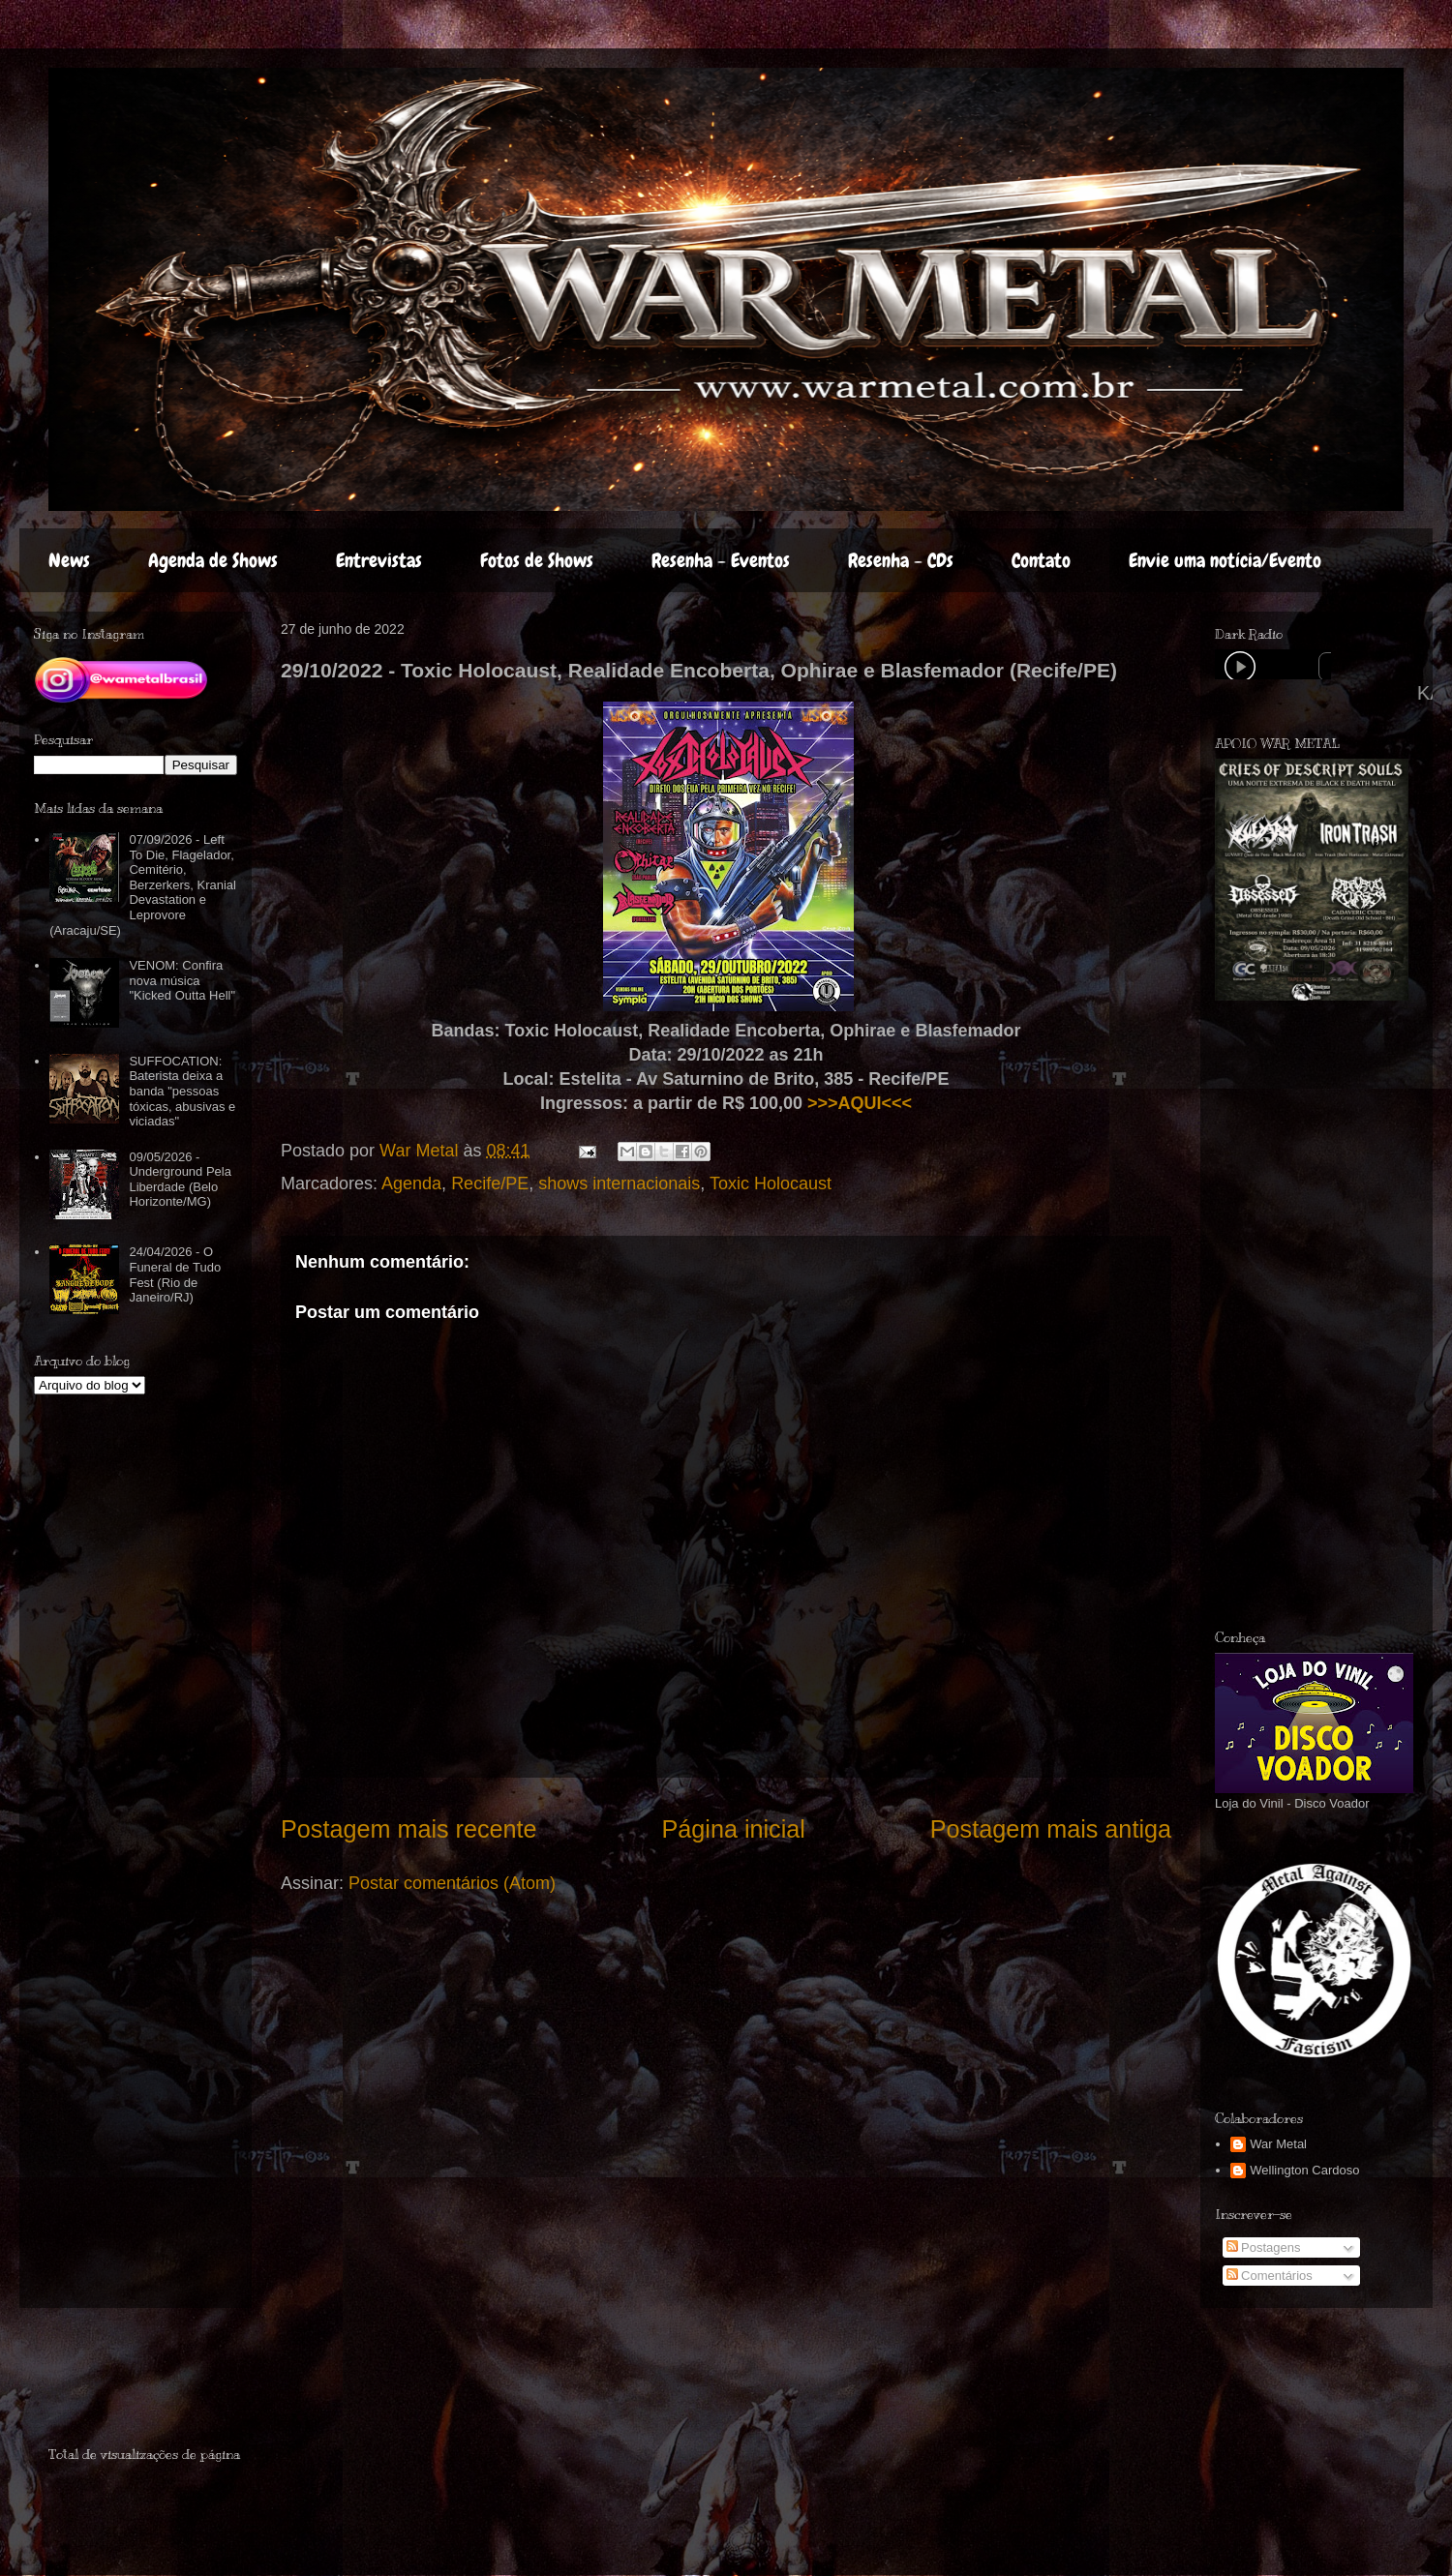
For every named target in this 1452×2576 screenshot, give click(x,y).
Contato (1041, 560)
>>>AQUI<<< (859, 1103)
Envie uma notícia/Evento (1225, 560)
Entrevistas (379, 560)
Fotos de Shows (536, 560)
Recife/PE (490, 1183)
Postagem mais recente (409, 1828)
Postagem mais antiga (1050, 1828)
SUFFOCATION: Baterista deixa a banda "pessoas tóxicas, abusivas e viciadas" (182, 1091)
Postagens (1263, 2247)
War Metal (1278, 2144)
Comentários (1269, 2275)
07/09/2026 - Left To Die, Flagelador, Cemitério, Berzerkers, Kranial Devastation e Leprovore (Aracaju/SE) (142, 885)
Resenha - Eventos (720, 560)
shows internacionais (619, 1183)
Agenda (411, 1183)
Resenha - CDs (900, 560)
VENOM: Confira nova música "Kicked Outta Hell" (182, 980)
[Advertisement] (161, 2385)
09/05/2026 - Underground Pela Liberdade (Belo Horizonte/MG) (180, 1180)
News (69, 560)
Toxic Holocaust (771, 1183)
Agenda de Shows (213, 560)
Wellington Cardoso (1304, 2170)
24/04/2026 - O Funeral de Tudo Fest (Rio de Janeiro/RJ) (175, 1274)
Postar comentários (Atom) (452, 1883)
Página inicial (732, 1828)
